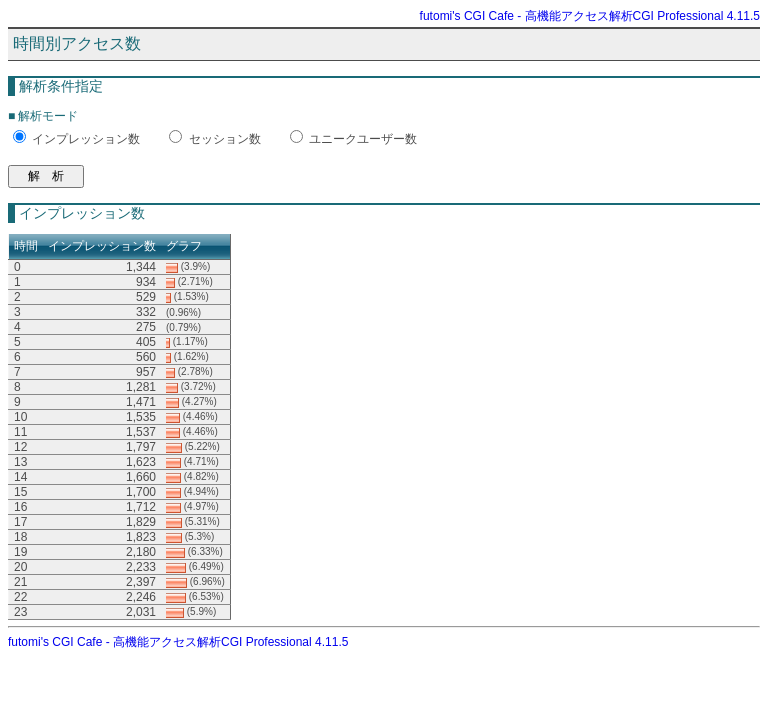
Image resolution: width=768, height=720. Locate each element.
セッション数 (225, 139)
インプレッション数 (86, 139)
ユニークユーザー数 (363, 139)
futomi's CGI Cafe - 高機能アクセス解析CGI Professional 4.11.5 (590, 16)
